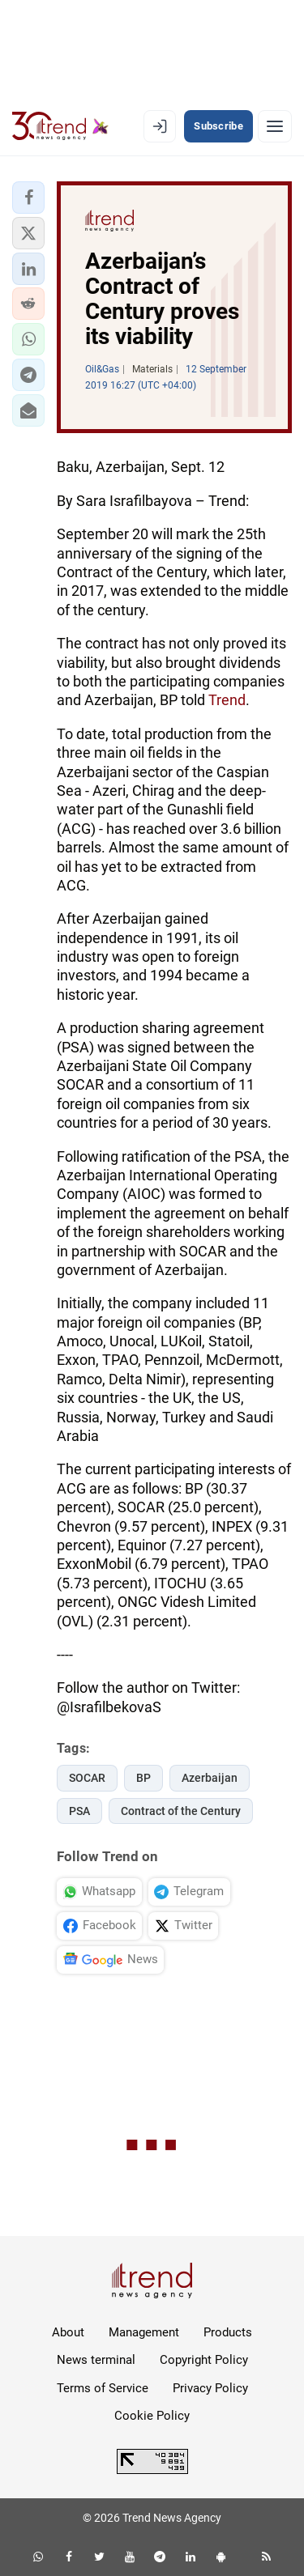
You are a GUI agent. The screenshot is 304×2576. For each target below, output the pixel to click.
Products (227, 2332)
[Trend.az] (60, 126)
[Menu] (275, 126)
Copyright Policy (204, 2360)
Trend (227, 699)
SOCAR (87, 1777)
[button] (28, 197)
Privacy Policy (210, 2388)
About (68, 2332)
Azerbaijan (210, 1777)
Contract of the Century (181, 1810)
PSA (79, 1810)
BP (143, 1777)
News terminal (96, 2360)
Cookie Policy (152, 2415)
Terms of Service (102, 2388)
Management (144, 2332)
